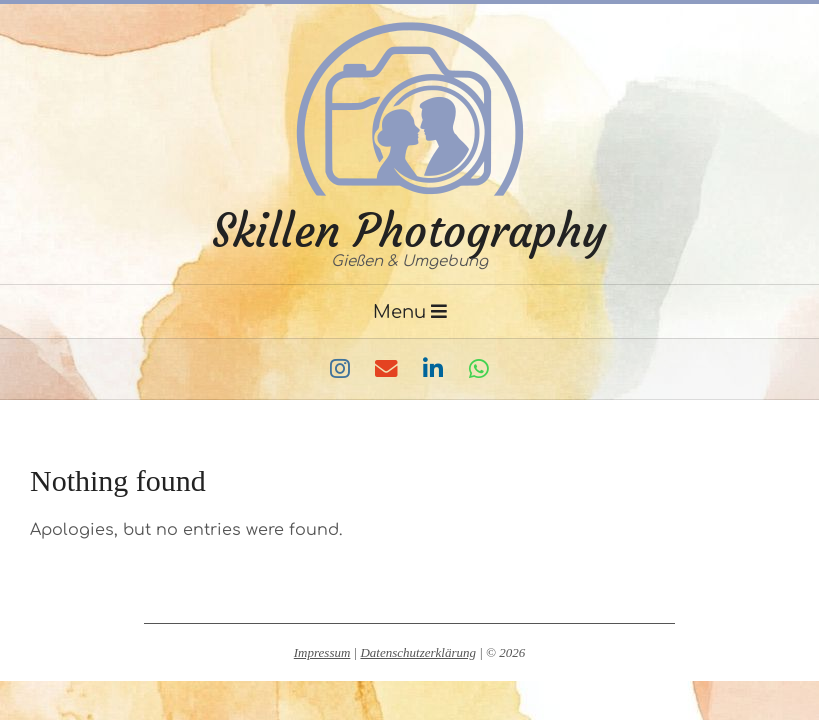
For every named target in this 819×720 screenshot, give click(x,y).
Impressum (322, 652)
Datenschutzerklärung (418, 652)
